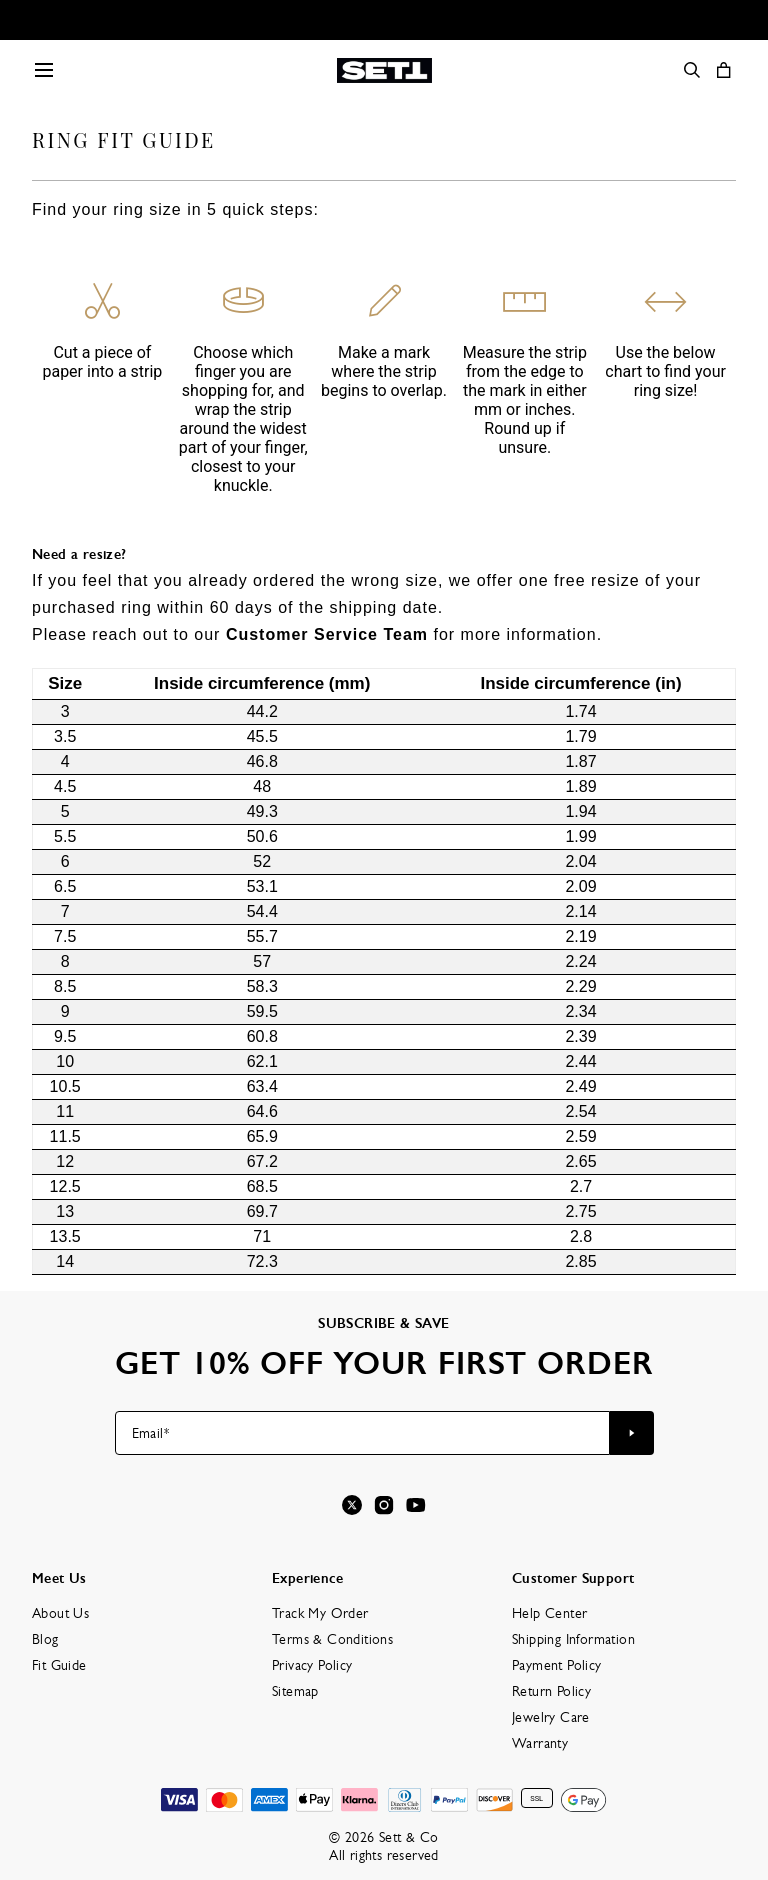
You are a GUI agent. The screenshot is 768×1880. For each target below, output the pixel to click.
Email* (150, 1433)
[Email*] (362, 1433)
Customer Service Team (327, 634)
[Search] (692, 70)
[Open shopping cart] (724, 70)
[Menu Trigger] (44, 70)
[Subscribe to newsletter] (632, 1433)
